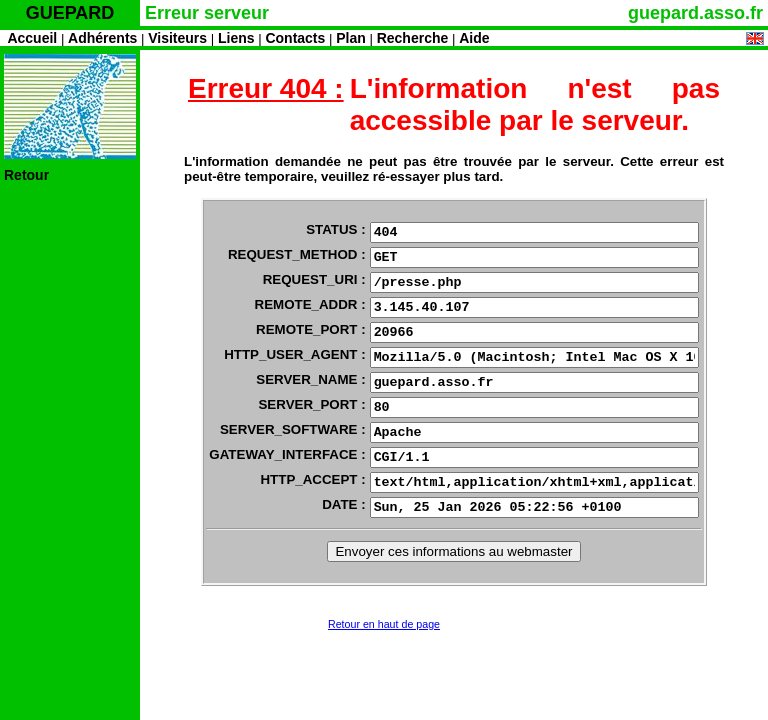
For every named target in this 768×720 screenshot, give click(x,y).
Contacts (295, 38)
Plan (351, 38)
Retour (26, 175)
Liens (236, 38)
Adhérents (102, 38)
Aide (474, 38)
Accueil (32, 38)
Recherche (413, 38)
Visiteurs (177, 38)
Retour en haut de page (384, 624)
